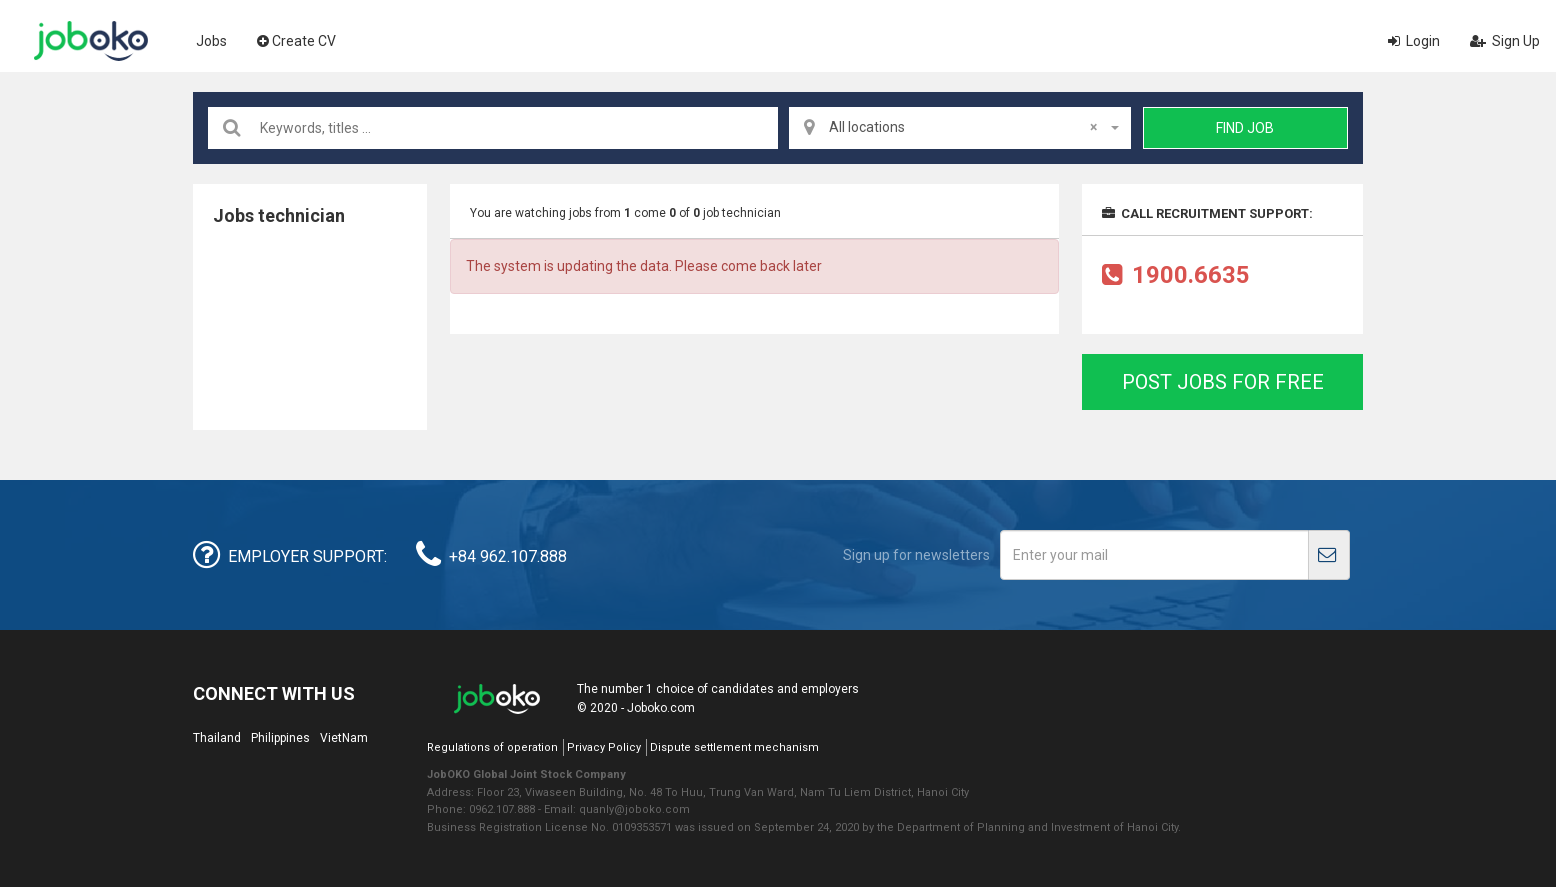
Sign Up (1505, 41)
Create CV (296, 41)
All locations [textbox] (963, 127)
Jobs (211, 41)
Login (1414, 41)
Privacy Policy (604, 747)
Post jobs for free (1223, 382)
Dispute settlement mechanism (734, 747)
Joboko (91, 41)
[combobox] (960, 128)
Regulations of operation (492, 747)
